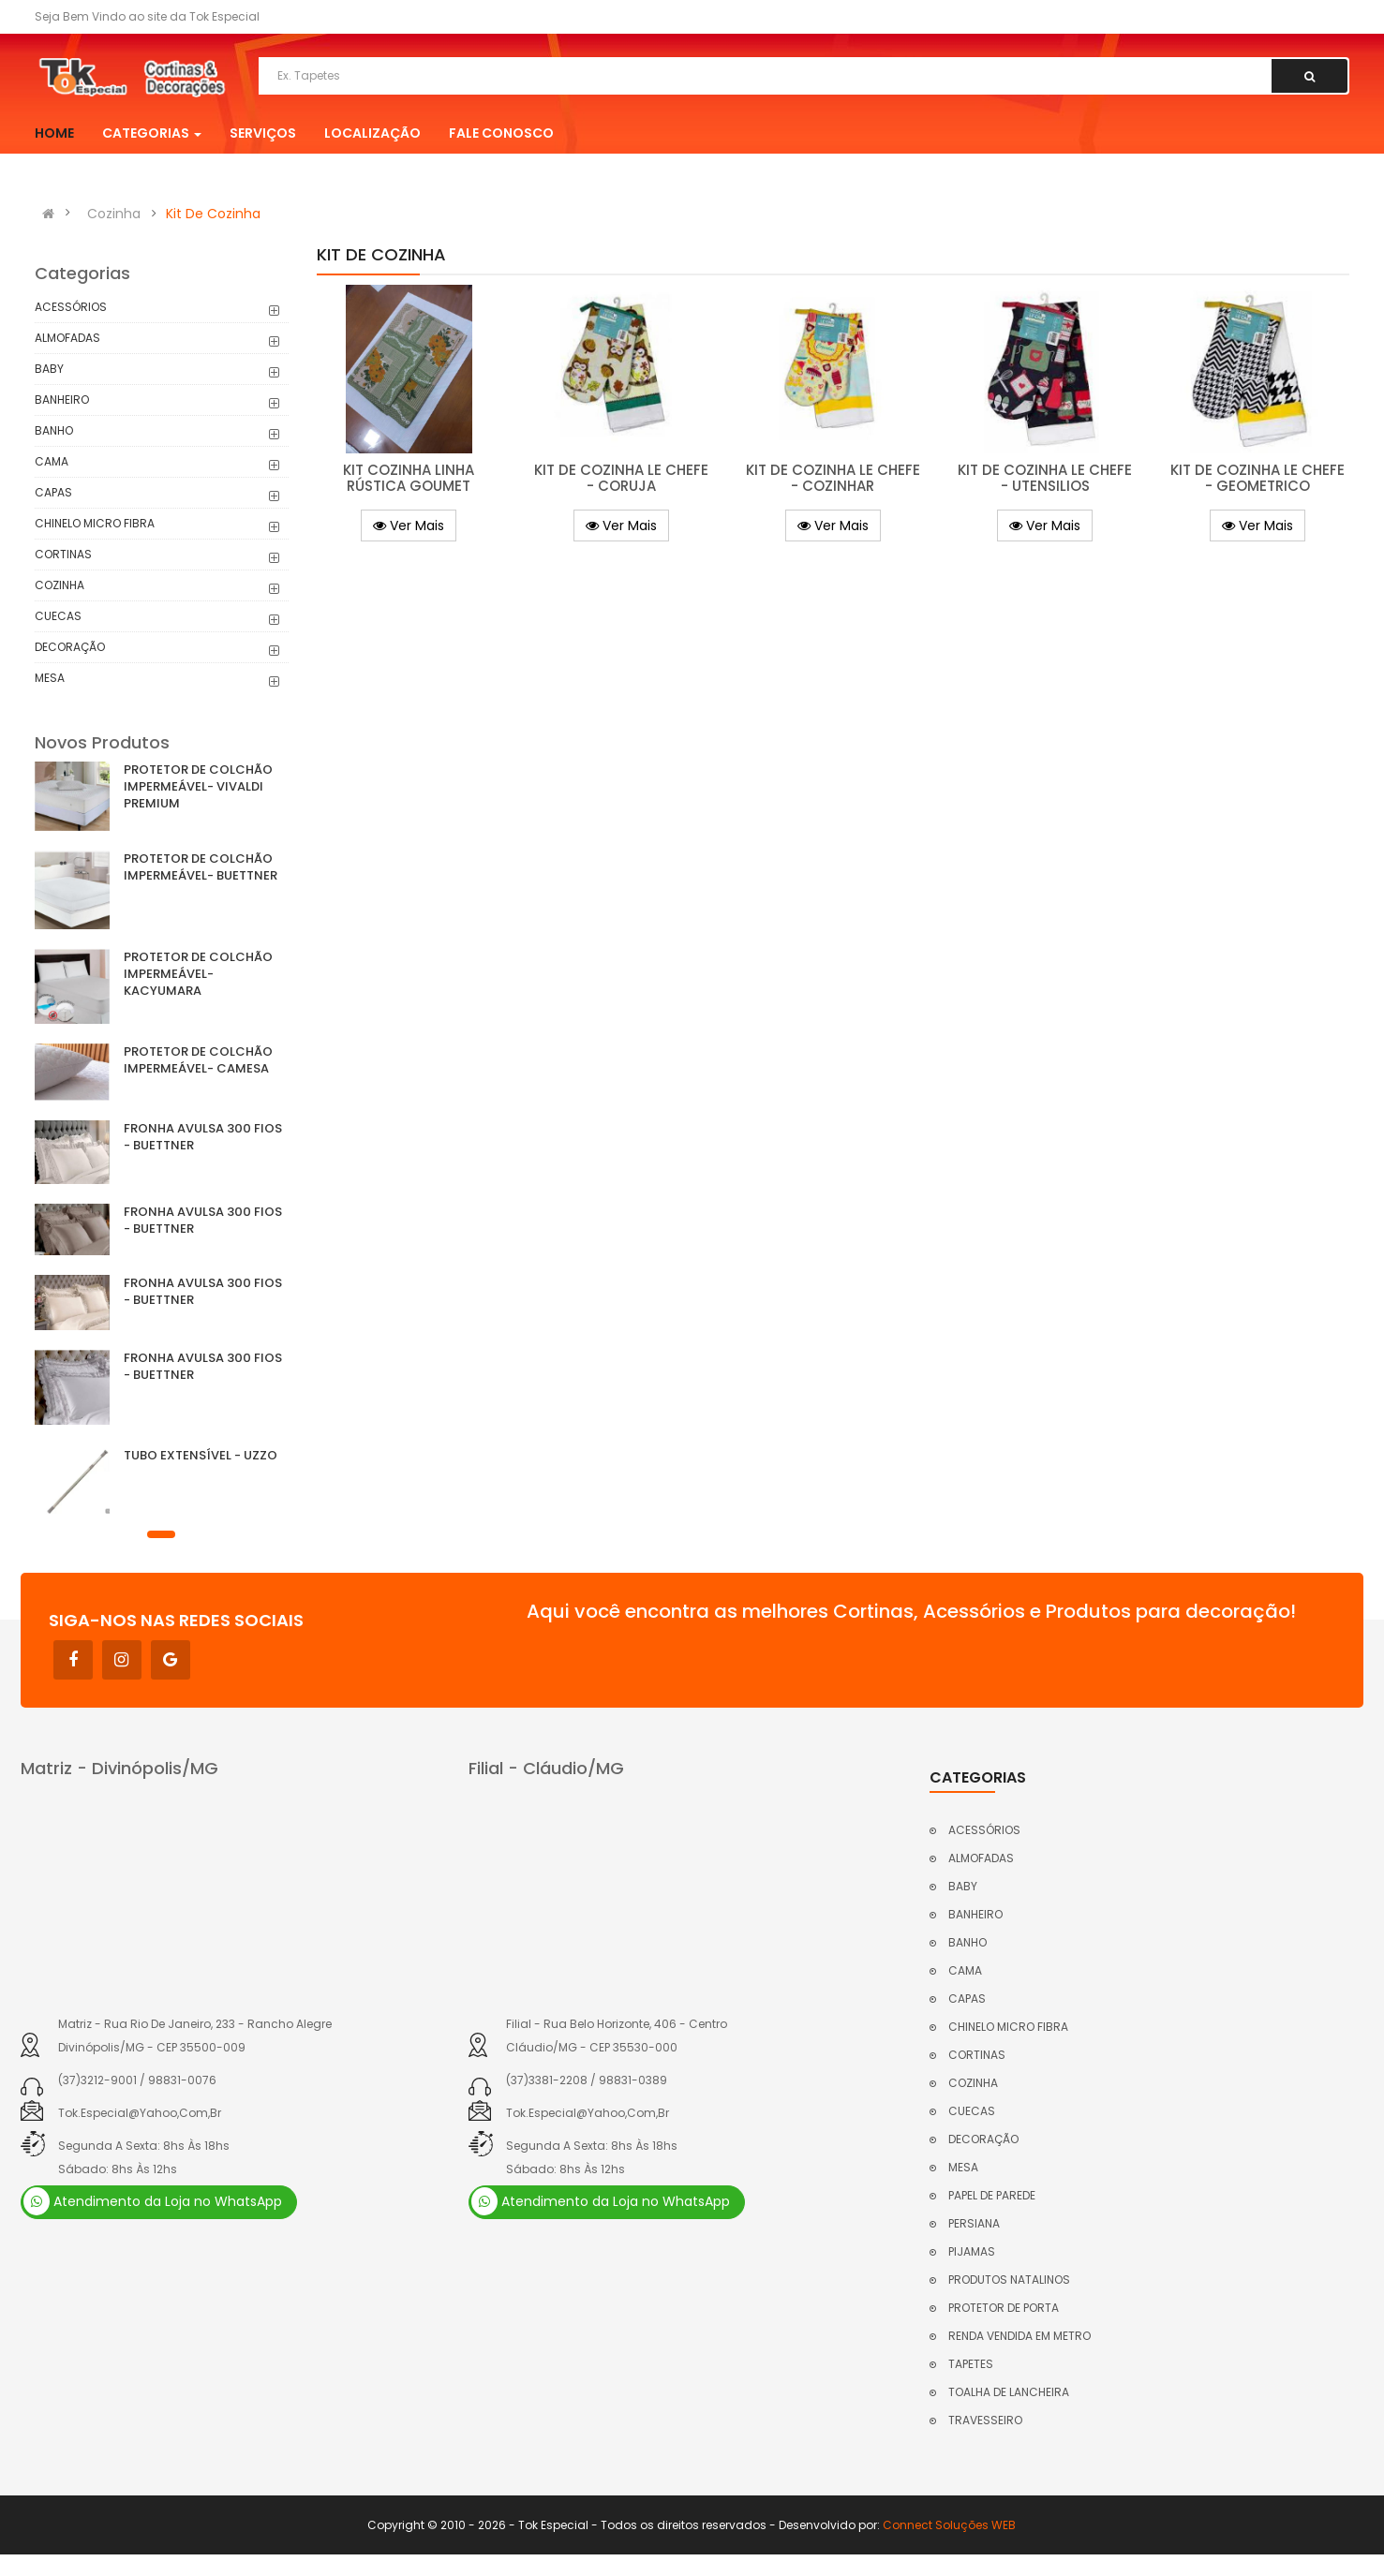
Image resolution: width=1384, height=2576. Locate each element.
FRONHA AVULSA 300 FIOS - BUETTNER (203, 1136)
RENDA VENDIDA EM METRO (1019, 2336)
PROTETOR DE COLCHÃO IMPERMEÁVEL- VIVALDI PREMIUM (198, 786)
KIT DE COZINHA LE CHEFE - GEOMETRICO (1257, 478)
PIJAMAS (971, 2251)
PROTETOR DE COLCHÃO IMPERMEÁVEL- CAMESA (198, 1060)
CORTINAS (63, 554)
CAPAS (53, 492)
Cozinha (114, 213)
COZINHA (59, 585)
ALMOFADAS (67, 338)
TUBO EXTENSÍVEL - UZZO (200, 1455)
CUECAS (58, 616)
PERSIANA (974, 2223)
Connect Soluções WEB (949, 2525)
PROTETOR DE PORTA (1003, 2308)
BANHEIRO (62, 399)
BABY (49, 369)
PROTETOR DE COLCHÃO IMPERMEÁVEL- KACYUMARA (198, 973)
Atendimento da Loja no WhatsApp (152, 2201)
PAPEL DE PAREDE (991, 2195)
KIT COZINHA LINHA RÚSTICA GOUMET (408, 478)
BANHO (54, 430)
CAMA (51, 461)
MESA (50, 678)
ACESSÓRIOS (71, 307)
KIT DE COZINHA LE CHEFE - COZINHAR (833, 478)
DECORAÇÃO (70, 647)
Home (54, 133)
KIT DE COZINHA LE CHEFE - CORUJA (621, 478)
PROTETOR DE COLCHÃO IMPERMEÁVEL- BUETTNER (200, 867)
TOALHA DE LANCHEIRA (1008, 2392)
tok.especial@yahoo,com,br (139, 2113)
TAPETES (970, 2364)
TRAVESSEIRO (985, 2420)
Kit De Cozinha (213, 213)
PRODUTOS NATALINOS (1009, 2279)
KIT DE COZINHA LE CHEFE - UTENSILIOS (1045, 478)
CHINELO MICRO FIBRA (95, 523)
